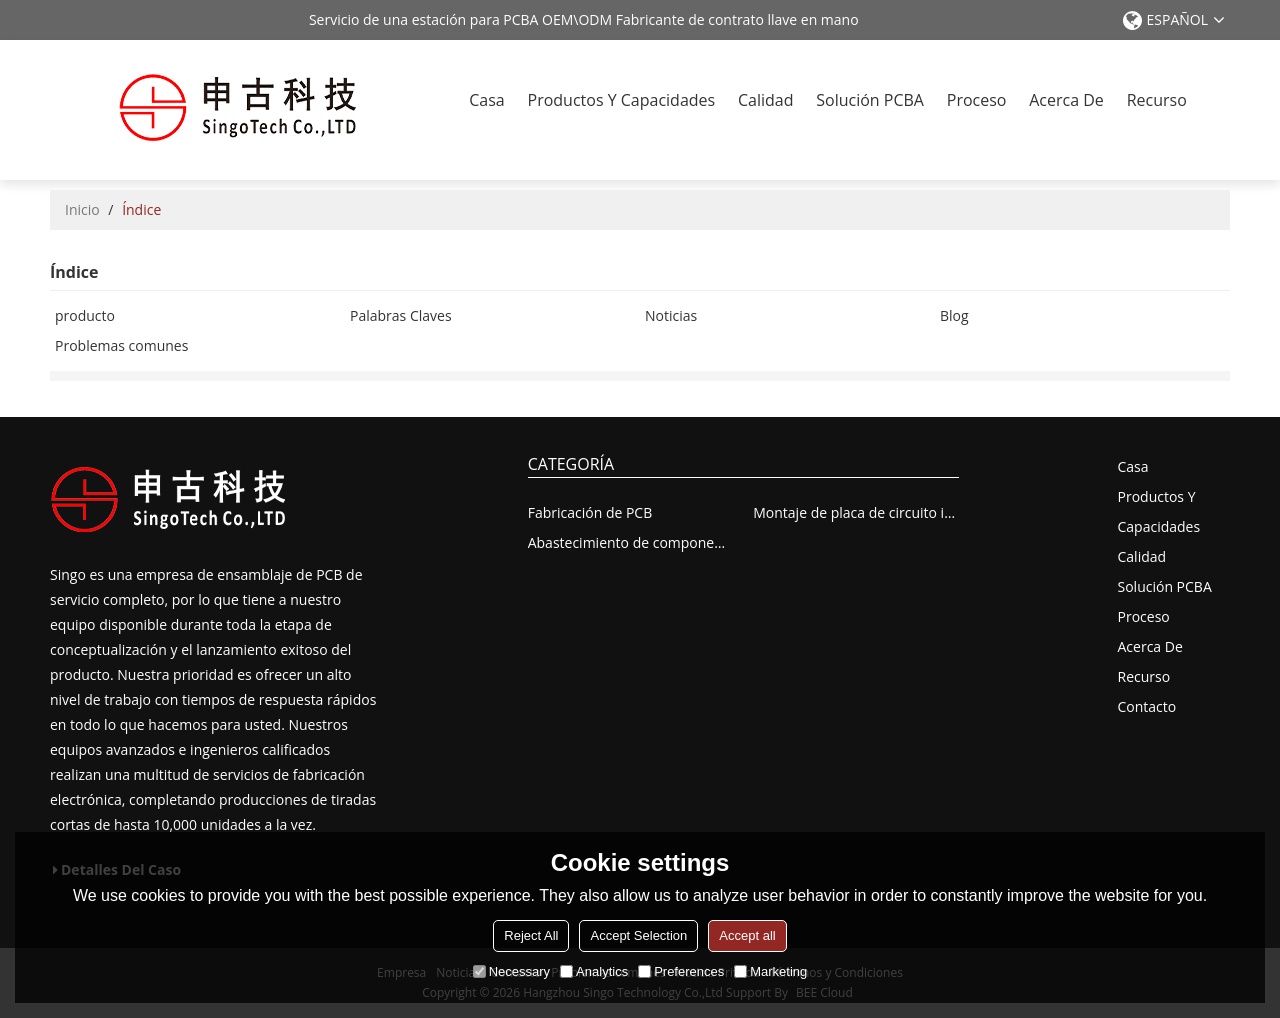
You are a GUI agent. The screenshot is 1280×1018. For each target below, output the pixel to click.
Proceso (977, 100)
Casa (486, 100)
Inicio (82, 209)
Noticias (671, 315)
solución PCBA (870, 100)
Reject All (531, 935)
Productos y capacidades (622, 100)
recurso (1157, 100)
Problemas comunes (121, 345)
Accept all (747, 935)
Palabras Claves (401, 315)
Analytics (594, 971)
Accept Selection (638, 935)
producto (85, 315)
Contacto (1147, 706)
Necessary (511, 971)
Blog (954, 315)
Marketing (770, 971)
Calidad (766, 100)
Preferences (681, 971)
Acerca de (1066, 100)
